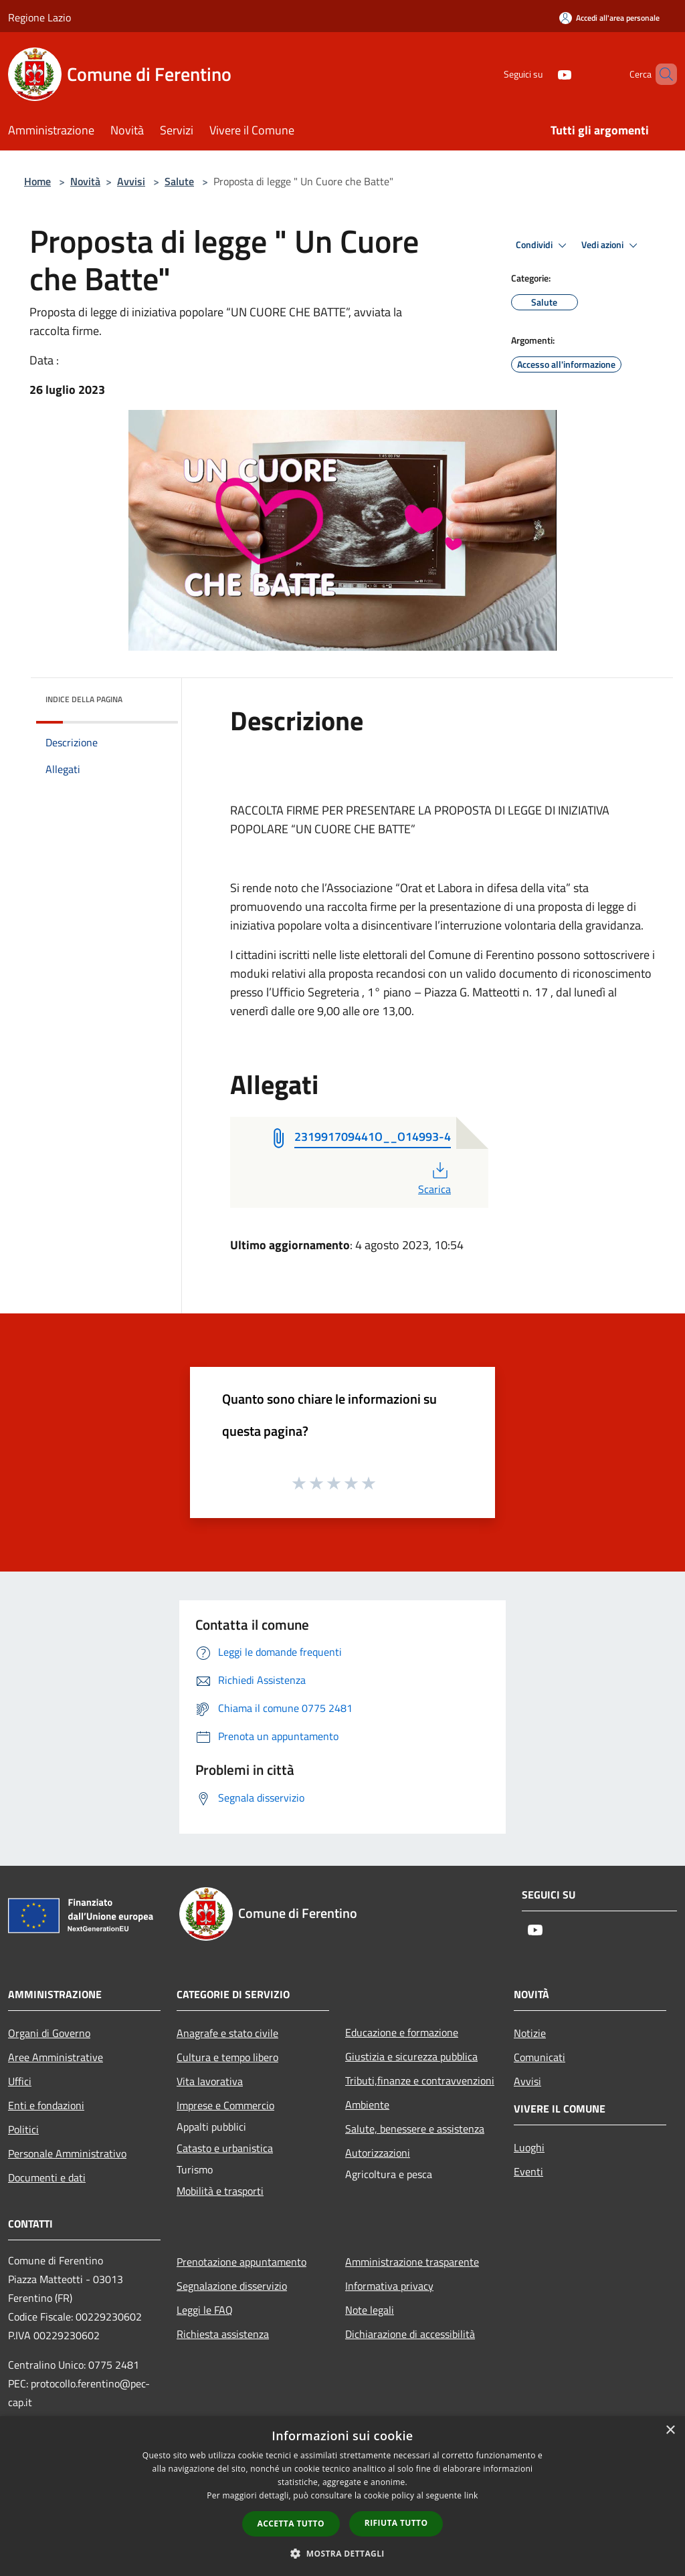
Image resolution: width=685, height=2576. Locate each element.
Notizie (530, 2033)
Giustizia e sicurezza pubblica (411, 2056)
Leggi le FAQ (205, 2310)
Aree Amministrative (55, 2057)
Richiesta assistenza (223, 2334)
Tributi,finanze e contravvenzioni (419, 2080)
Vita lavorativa (210, 2081)
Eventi (528, 2171)
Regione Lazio (39, 17)
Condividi (543, 245)
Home (37, 181)
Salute (179, 181)
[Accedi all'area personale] (609, 17)
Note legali (369, 2310)
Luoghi (529, 2147)
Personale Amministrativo (67, 2153)
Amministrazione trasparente (412, 2262)
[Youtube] (541, 74)
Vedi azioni (611, 245)
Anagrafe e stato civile (227, 2033)
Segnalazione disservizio (232, 2286)
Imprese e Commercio (225, 2105)
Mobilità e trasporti (220, 2191)
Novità (85, 181)
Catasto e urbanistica (225, 2148)
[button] (342, 2553)
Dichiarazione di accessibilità (410, 2334)
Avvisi (131, 181)
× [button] (670, 2431)
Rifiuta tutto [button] (396, 2523)
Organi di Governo (49, 2033)
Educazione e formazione (401, 2032)
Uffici (19, 2081)
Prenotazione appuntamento (241, 2262)
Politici (23, 2129)
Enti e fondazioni (46, 2105)
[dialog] (342, 2496)
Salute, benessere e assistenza (414, 2129)
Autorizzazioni (377, 2153)
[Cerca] (661, 74)
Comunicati (539, 2057)
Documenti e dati (47, 2177)
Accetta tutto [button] (291, 2523)
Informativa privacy (389, 2286)
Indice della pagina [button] (83, 699)
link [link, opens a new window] (471, 2495)
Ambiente (367, 2105)
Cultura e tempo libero (227, 2057)
